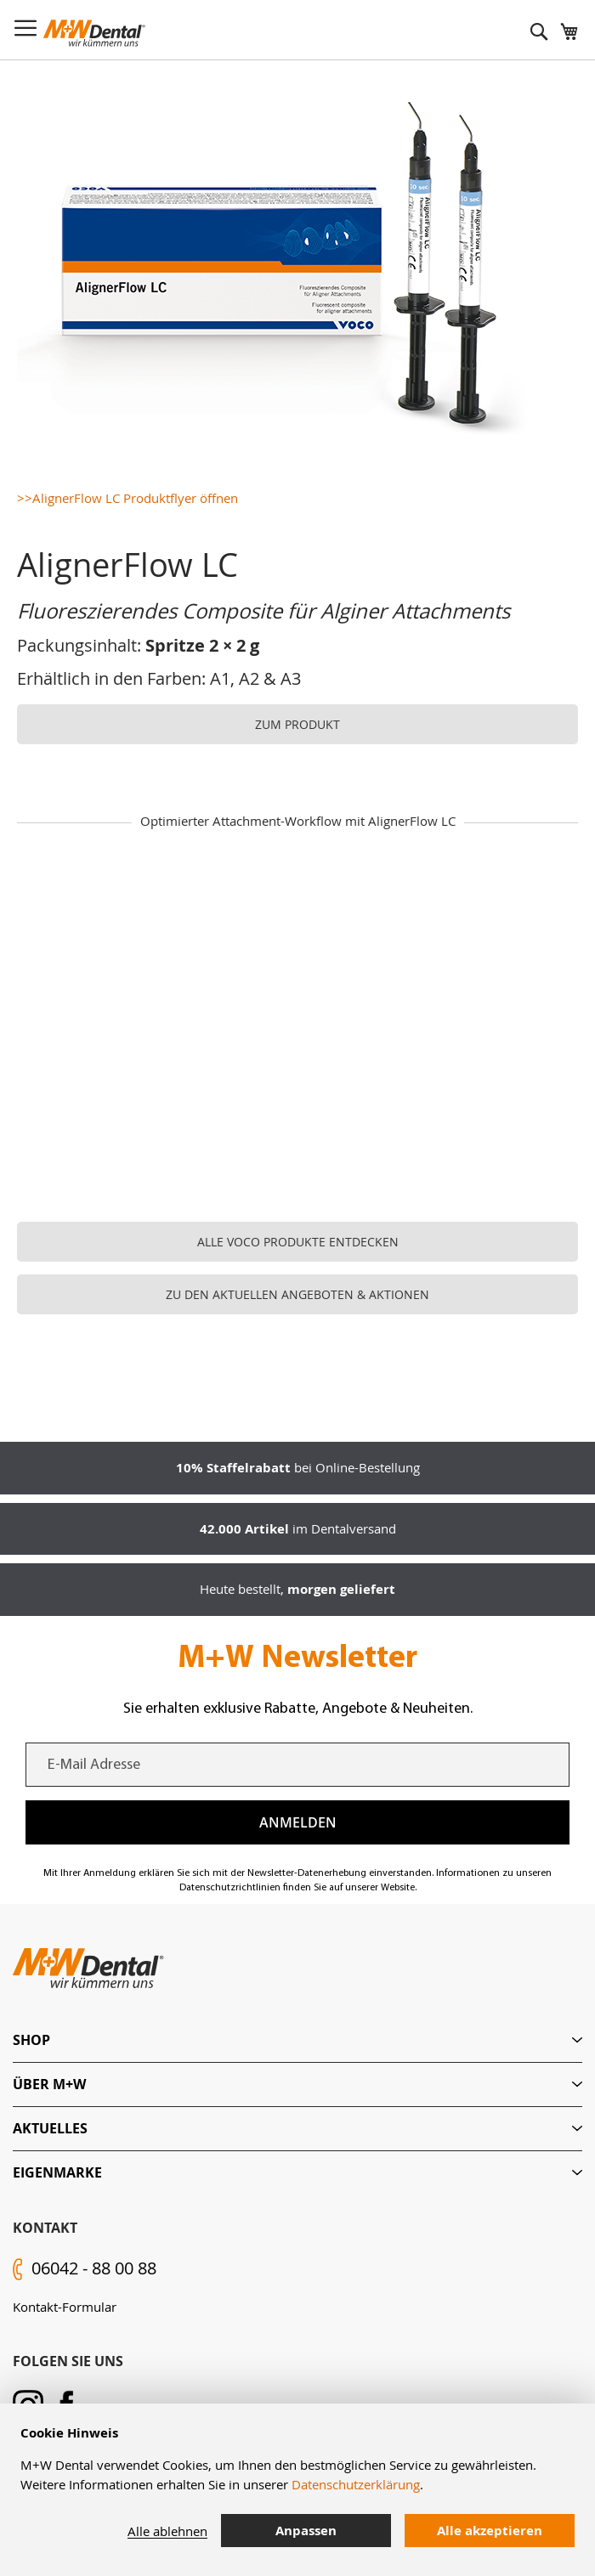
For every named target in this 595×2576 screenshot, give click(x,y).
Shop (31, 2040)
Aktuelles (50, 2128)
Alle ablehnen (167, 2530)
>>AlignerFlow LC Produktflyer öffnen (127, 497)
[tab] (297, 2040)
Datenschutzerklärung (356, 2484)
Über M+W (49, 2084)
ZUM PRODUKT (297, 724)
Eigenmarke (57, 2172)
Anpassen (306, 2530)
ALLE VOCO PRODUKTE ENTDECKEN (298, 1242)
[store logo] (94, 33)
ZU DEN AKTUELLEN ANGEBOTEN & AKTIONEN (297, 1294)
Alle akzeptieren (489, 2530)
